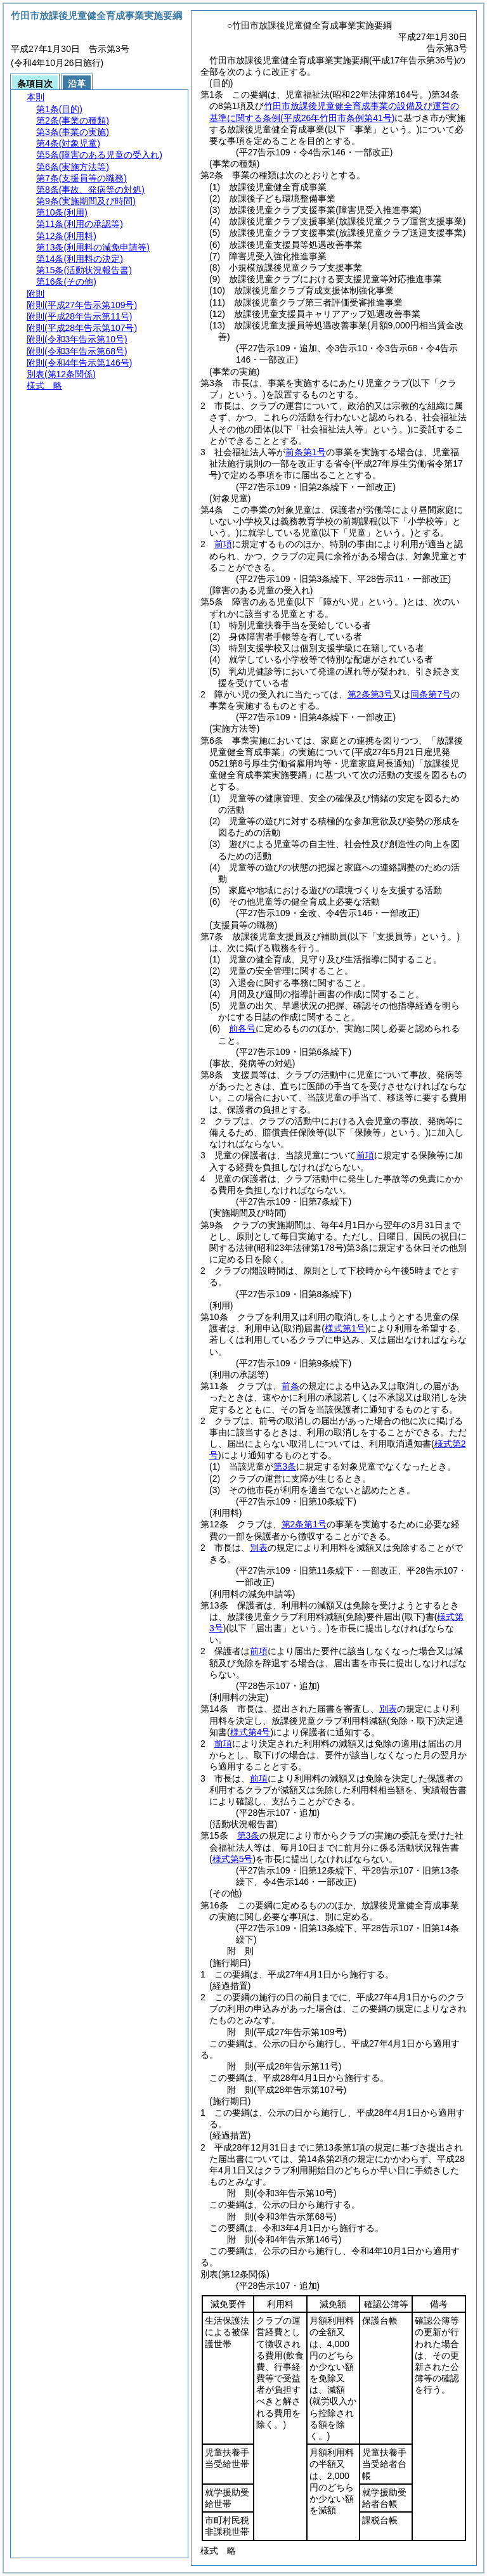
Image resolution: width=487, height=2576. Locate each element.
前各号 (242, 1028)
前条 (290, 1386)
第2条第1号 (304, 1524)
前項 (223, 544)
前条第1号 (305, 452)
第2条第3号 (370, 694)
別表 (259, 1548)
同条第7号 (430, 694)
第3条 (284, 1466)
